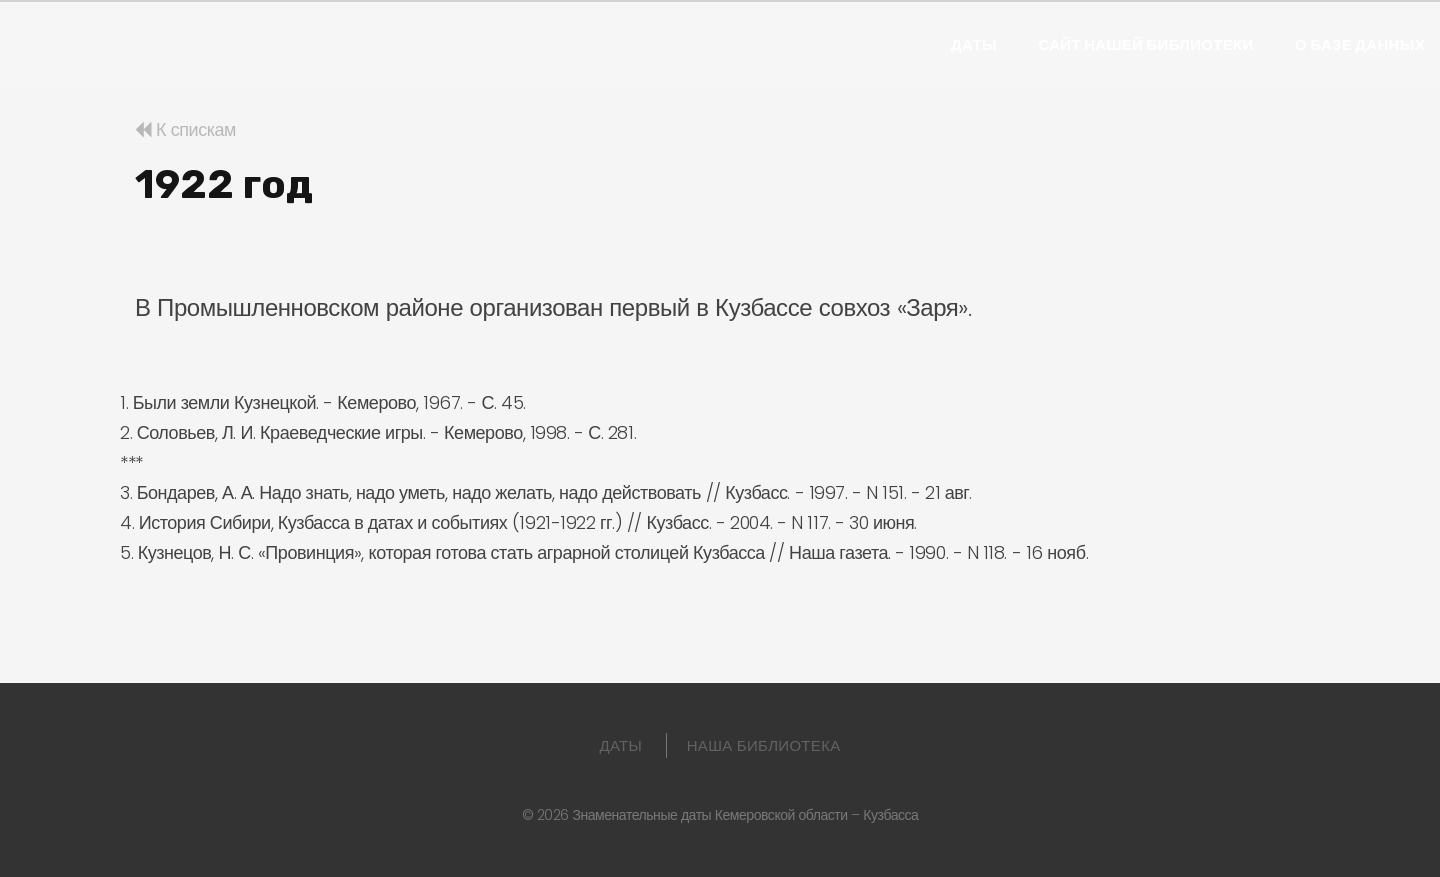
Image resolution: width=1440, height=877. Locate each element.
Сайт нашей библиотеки (1145, 45)
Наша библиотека (764, 745)
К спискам (185, 129)
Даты (974, 45)
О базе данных (1360, 45)
